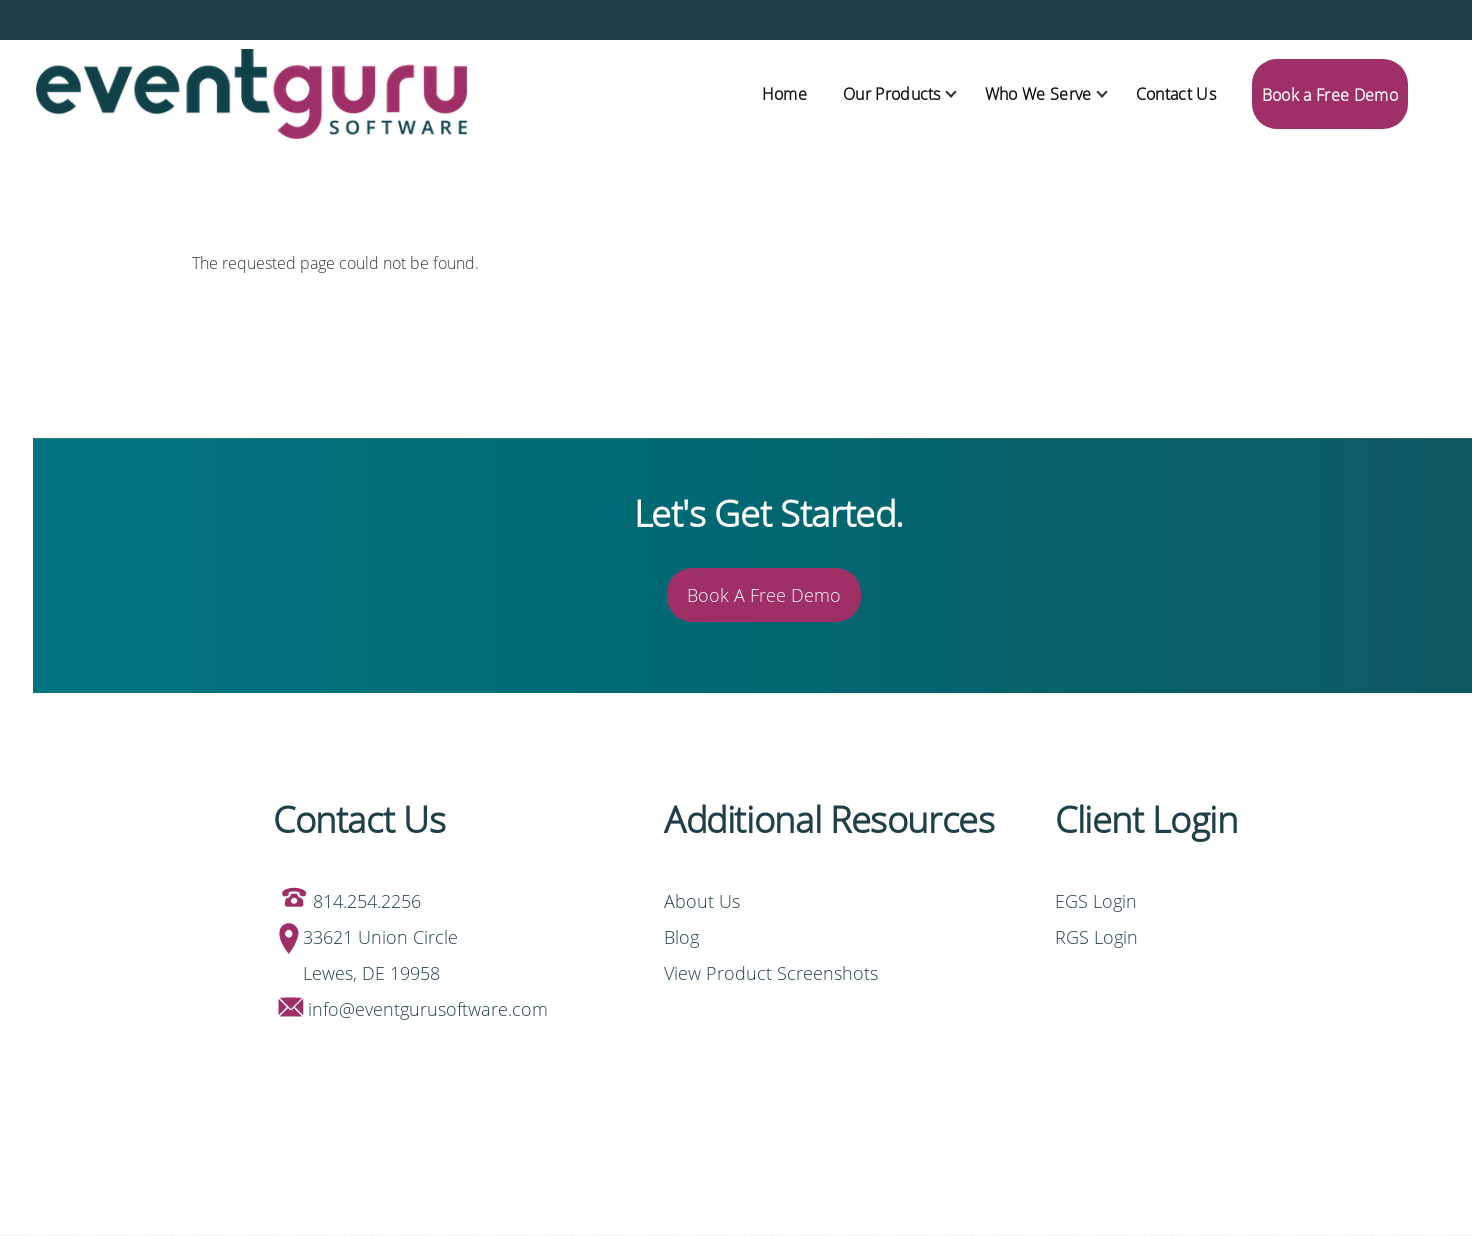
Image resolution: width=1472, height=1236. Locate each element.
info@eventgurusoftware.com (428, 1009)
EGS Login (1098, 901)
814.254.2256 (367, 901)
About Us (702, 901)
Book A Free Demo (764, 595)
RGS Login (1096, 937)
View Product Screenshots (771, 973)
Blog (681, 937)
